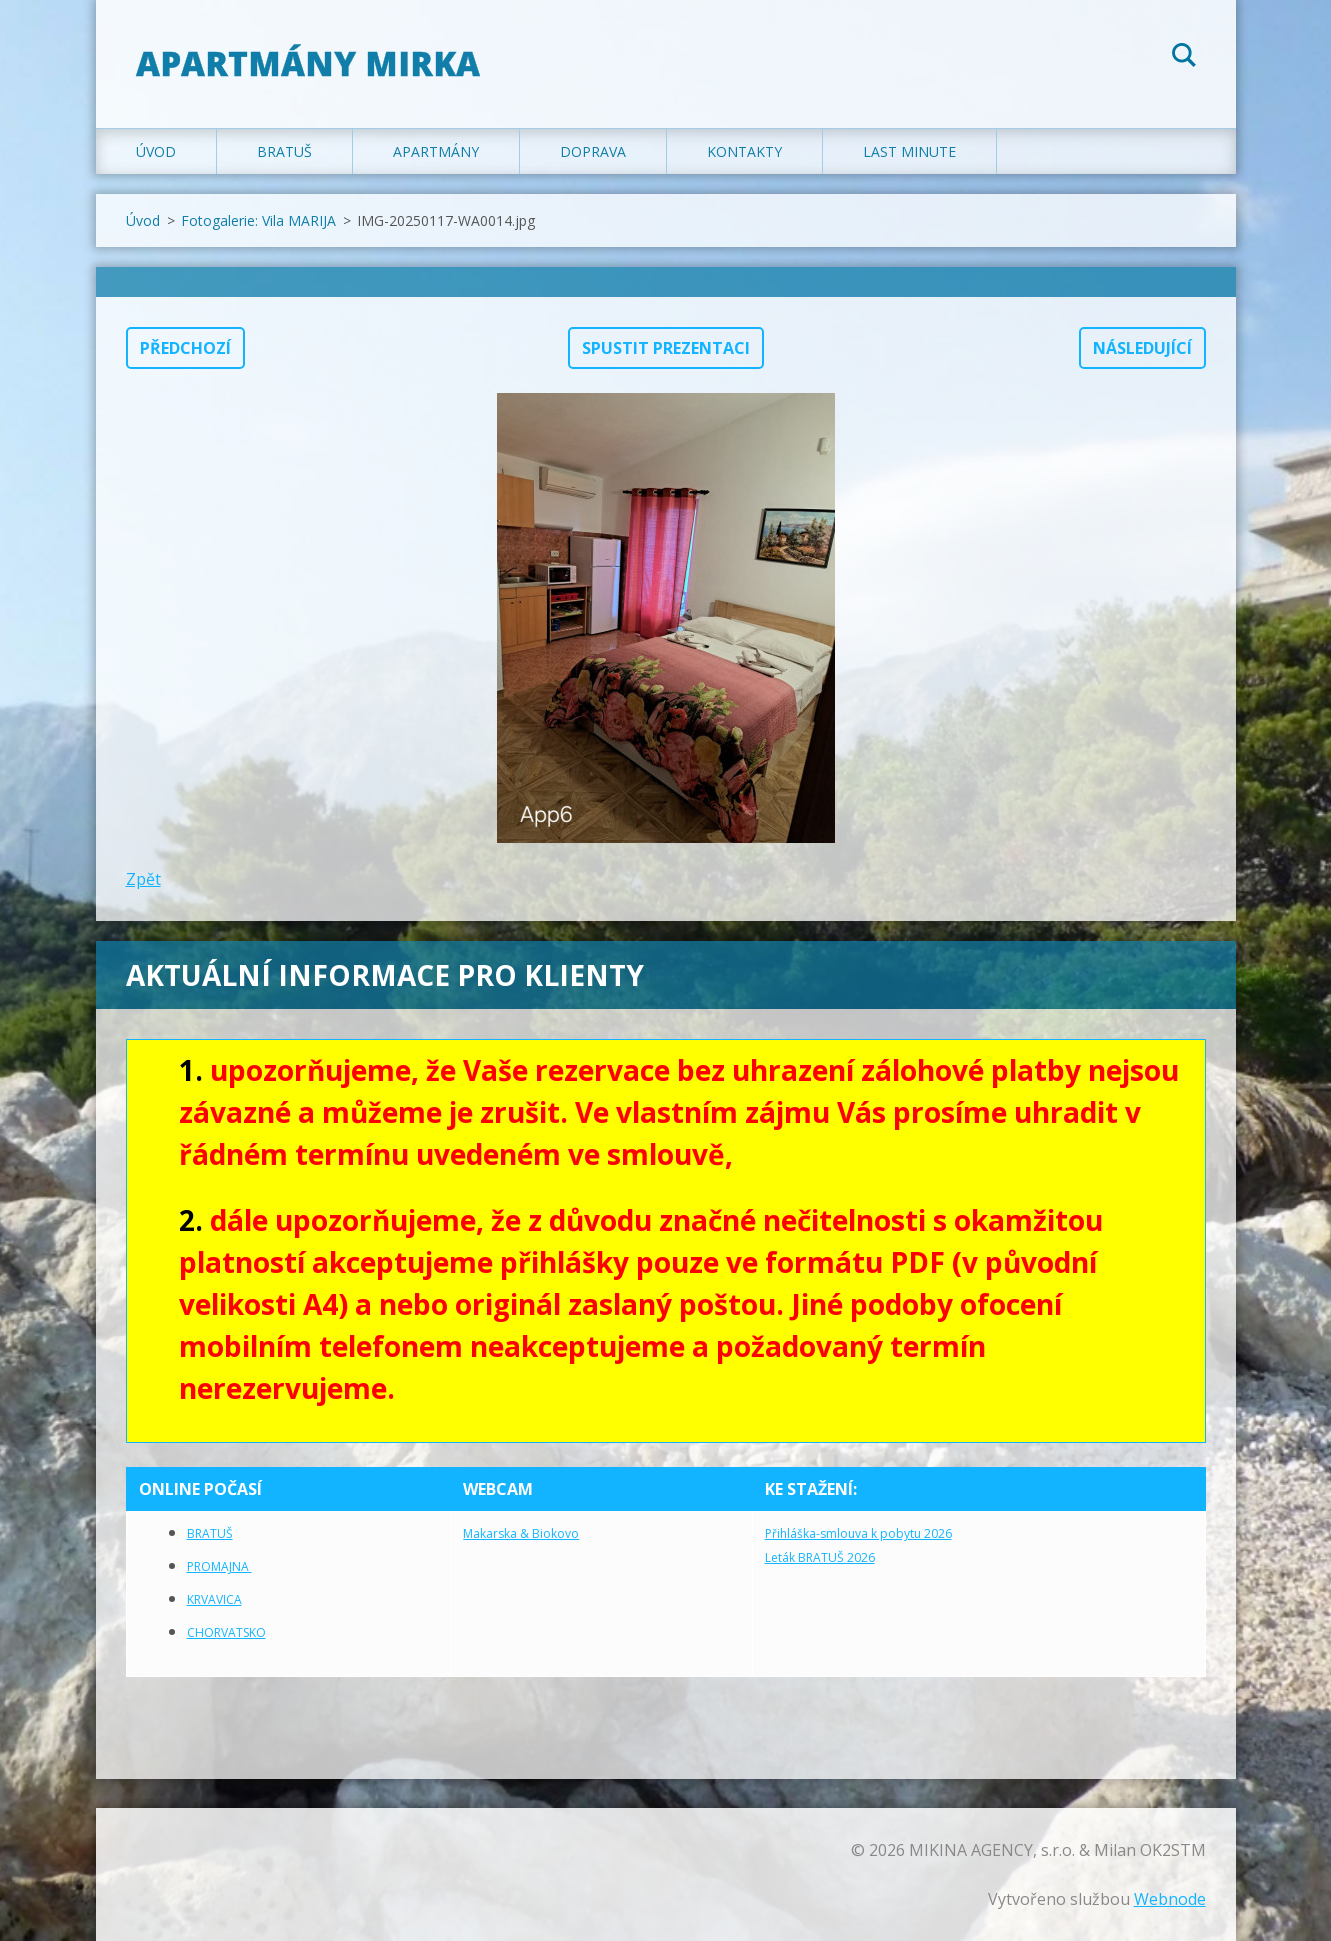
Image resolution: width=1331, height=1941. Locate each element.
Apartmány (436, 151)
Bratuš (284, 151)
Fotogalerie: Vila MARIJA (258, 220)
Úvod (156, 151)
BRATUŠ (210, 1533)
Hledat (1184, 58)
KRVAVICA (214, 1599)
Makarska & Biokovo (521, 1533)
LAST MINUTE (909, 151)
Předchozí (185, 348)
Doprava (593, 151)
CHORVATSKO (226, 1632)
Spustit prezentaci (666, 348)
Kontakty (744, 151)
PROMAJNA (219, 1566)
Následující (1142, 348)
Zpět (143, 879)
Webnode (1170, 1899)
